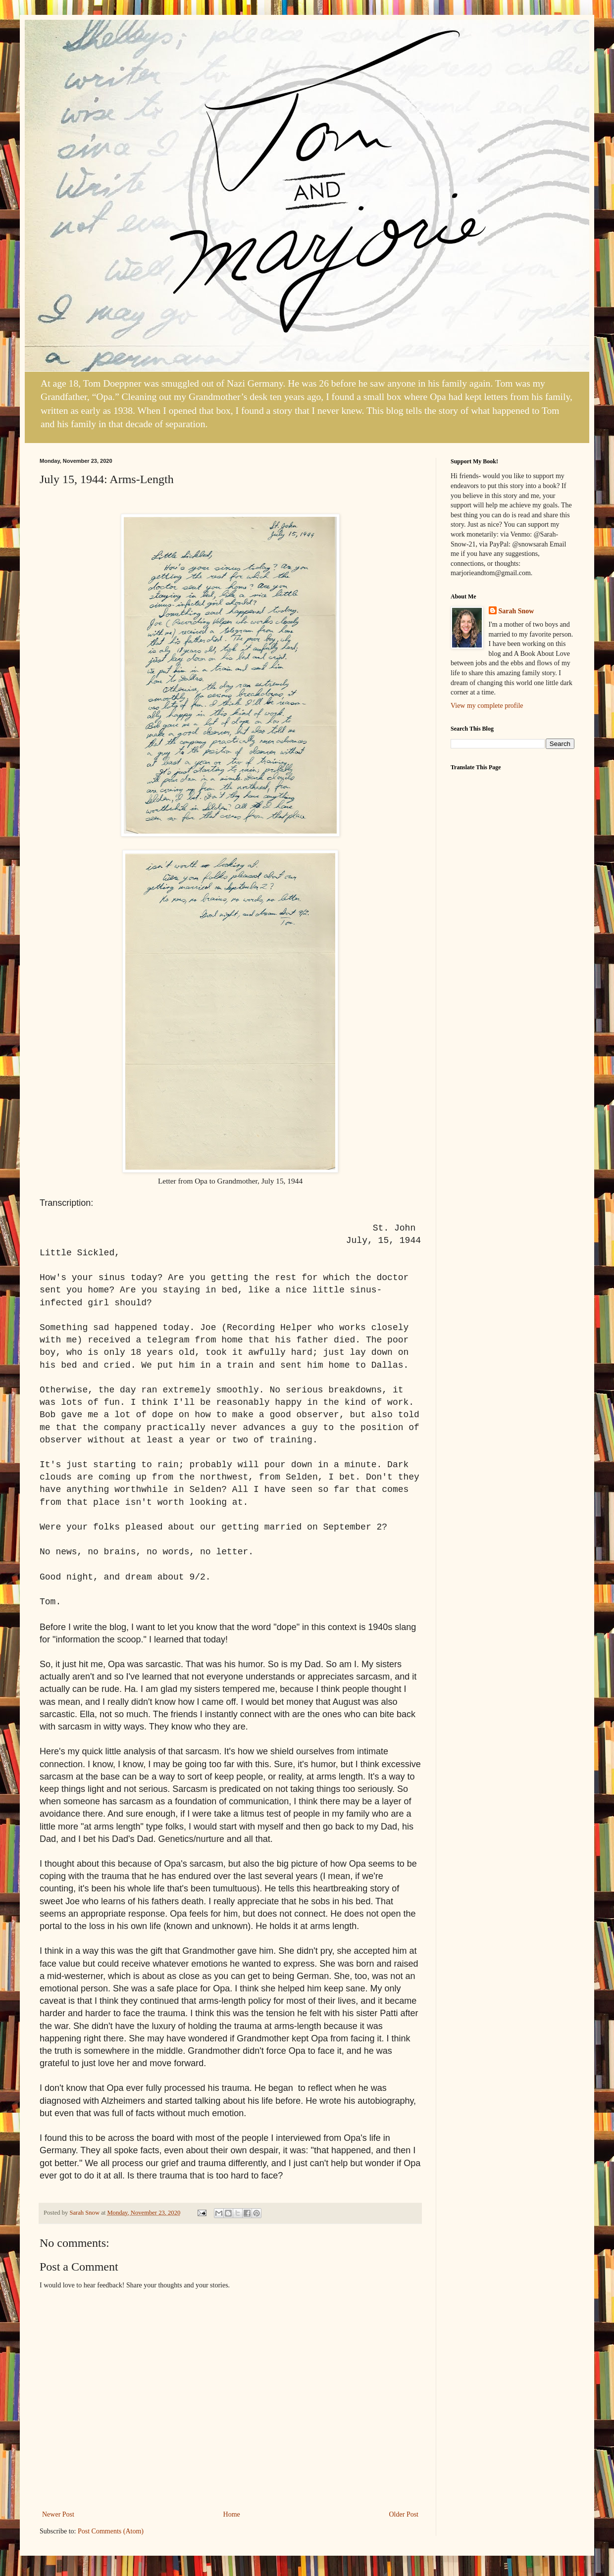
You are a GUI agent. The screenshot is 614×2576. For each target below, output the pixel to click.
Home (231, 2514)
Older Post (404, 2514)
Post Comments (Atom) (111, 2531)
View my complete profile (487, 705)
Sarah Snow (516, 611)
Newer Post (58, 2514)
